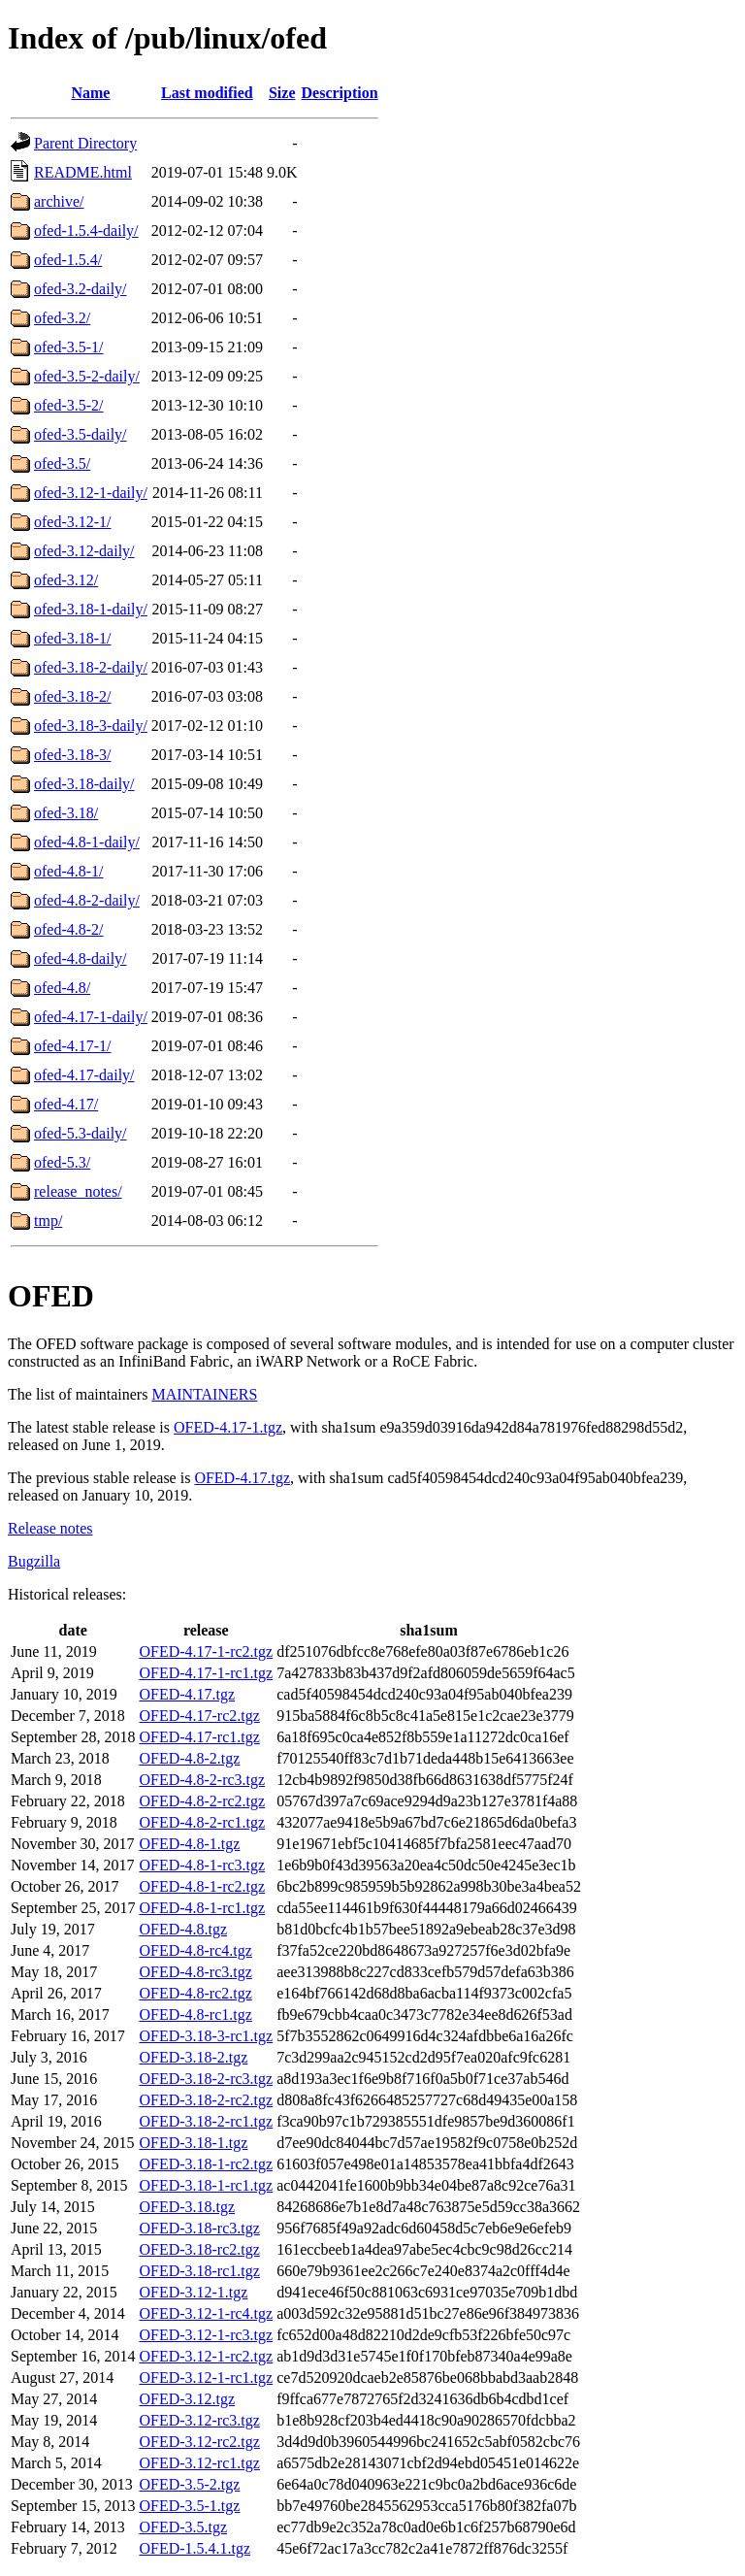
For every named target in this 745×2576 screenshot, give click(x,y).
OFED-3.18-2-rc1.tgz (206, 2121)
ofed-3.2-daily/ (80, 289)
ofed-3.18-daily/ (84, 784)
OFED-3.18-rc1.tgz (199, 2270)
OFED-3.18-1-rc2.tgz (206, 2164)
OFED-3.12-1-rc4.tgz (206, 2313)
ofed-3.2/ (62, 318)
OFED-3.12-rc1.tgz (199, 2463)
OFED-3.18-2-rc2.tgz (206, 2100)
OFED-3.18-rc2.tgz (199, 2249)
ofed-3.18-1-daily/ (90, 609)
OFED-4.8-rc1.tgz (195, 2014)
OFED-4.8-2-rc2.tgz (202, 1801)
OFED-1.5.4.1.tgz (194, 2548)
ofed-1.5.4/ (68, 259)
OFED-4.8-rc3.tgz (195, 1972)
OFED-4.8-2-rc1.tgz (202, 1822)
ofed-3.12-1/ (73, 521)
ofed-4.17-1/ (73, 1046)
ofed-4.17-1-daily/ (90, 1016)
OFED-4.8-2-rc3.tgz (202, 1779)
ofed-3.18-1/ (73, 638)
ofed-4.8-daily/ (80, 958)
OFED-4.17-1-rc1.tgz (206, 1673)
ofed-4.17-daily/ (84, 1075)
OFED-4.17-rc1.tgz (199, 1737)
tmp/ (48, 1220)
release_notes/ (78, 1191)
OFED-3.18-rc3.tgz (199, 2228)
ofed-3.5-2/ (69, 405)
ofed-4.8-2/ (69, 929)
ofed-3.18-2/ (73, 696)
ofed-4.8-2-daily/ (87, 900)
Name (90, 92)
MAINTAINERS (204, 1394)
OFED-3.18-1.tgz (193, 2142)
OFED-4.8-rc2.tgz (195, 1993)
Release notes (50, 1528)
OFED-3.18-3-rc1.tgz (206, 2036)
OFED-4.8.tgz (183, 1929)
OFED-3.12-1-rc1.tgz (206, 2377)
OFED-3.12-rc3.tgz (199, 2420)
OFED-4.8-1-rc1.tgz (202, 1907)
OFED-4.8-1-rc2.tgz (202, 1886)
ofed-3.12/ (66, 580)
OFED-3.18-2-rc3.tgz (206, 2078)
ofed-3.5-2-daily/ (87, 376)
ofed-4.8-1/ (69, 871)
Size (282, 92)
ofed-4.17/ (66, 1104)
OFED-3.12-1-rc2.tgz (206, 2356)
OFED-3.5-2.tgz (189, 2484)
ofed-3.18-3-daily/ (90, 725)
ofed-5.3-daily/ (80, 1133)
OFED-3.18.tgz (187, 2206)
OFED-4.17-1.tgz (228, 1427)
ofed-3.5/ (62, 463)
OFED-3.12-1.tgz (193, 2292)
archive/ (59, 201)
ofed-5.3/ (62, 1162)
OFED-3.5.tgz (183, 2527)
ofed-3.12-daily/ (84, 551)
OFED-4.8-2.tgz (189, 1758)
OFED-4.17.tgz (242, 1478)
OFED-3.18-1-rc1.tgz (206, 2185)
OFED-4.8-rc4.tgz (195, 1950)
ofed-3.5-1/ (69, 347)
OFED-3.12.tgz (187, 2399)
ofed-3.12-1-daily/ (90, 492)
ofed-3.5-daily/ (80, 434)
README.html (83, 172)
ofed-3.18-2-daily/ (90, 667)
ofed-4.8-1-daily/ (87, 842)
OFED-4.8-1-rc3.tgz (202, 1865)
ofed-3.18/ (66, 813)
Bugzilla (34, 1561)
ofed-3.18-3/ (73, 754)
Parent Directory (85, 143)
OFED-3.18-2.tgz (193, 2057)
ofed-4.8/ (62, 987)
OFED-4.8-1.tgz (189, 1843)
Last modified (207, 92)
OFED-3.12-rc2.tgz (199, 2441)
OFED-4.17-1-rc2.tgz (206, 1651)
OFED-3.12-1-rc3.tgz (206, 2335)
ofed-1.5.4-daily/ (86, 230)
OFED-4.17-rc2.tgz (199, 1715)
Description (340, 92)
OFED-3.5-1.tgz (189, 2505)
